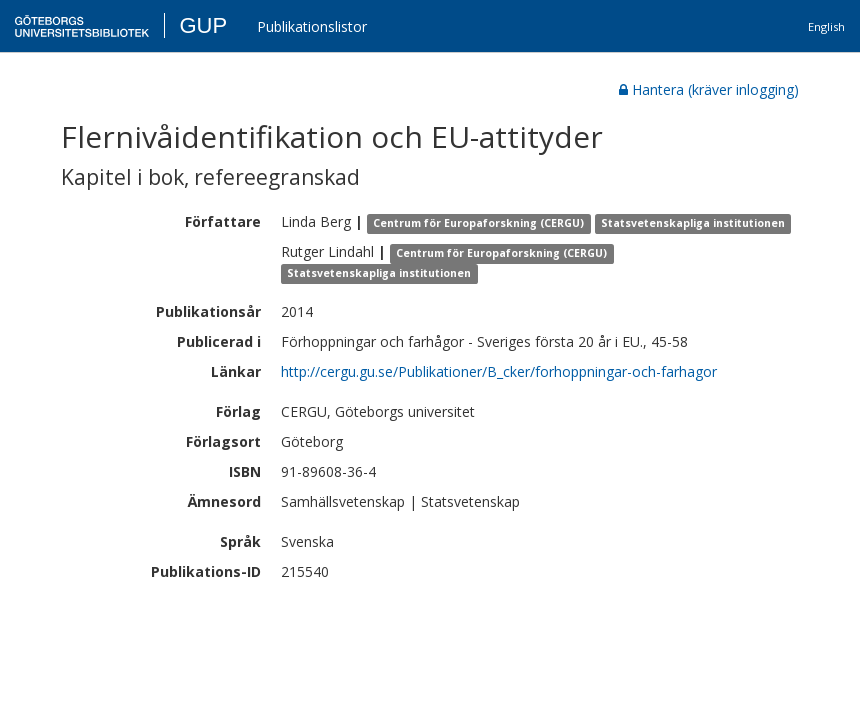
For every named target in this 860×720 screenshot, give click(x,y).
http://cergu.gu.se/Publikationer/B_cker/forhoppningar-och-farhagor (499, 371)
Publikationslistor (312, 26)
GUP (203, 25)
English (826, 26)
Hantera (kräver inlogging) (709, 89)
